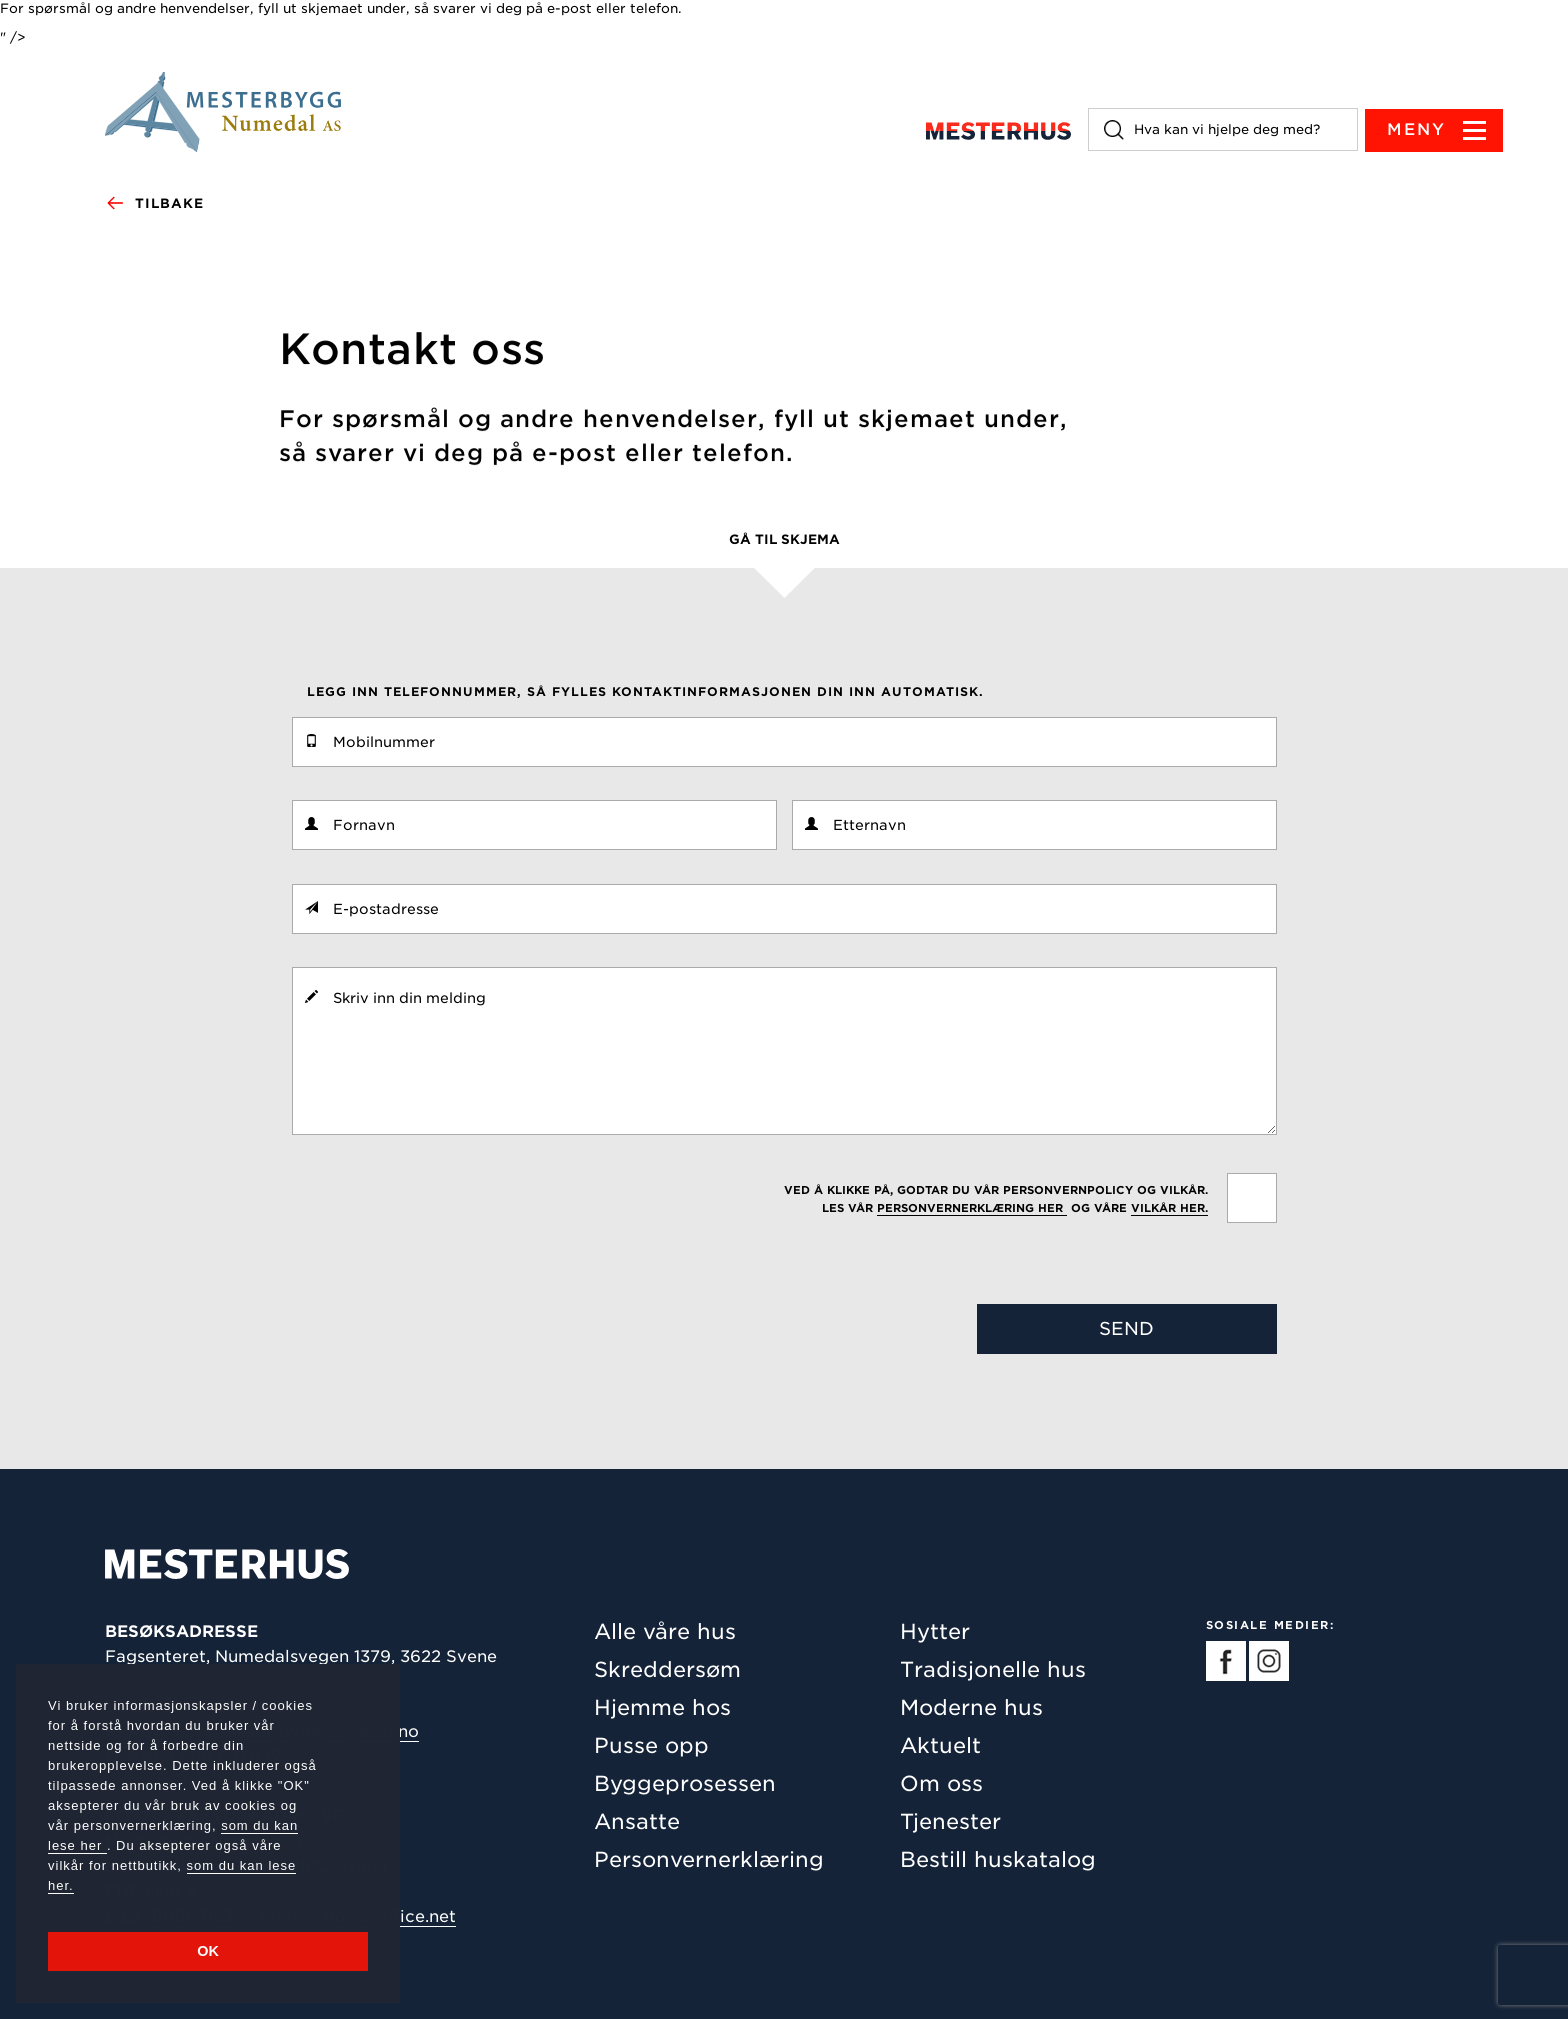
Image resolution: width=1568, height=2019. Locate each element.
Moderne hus (971, 1707)
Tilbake (154, 204)
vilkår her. (1169, 1208)
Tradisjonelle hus (993, 1669)
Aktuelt (940, 1745)
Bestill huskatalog (998, 1859)
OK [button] (208, 1951)
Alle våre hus (665, 1631)
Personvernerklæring (709, 1859)
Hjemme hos (662, 1707)
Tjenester (950, 1821)
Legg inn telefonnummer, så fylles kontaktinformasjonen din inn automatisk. (645, 691)
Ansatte (637, 1821)
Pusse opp (651, 1745)
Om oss (941, 1783)
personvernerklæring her (972, 1208)
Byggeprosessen (685, 1783)
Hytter (935, 1631)
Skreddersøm (667, 1669)
